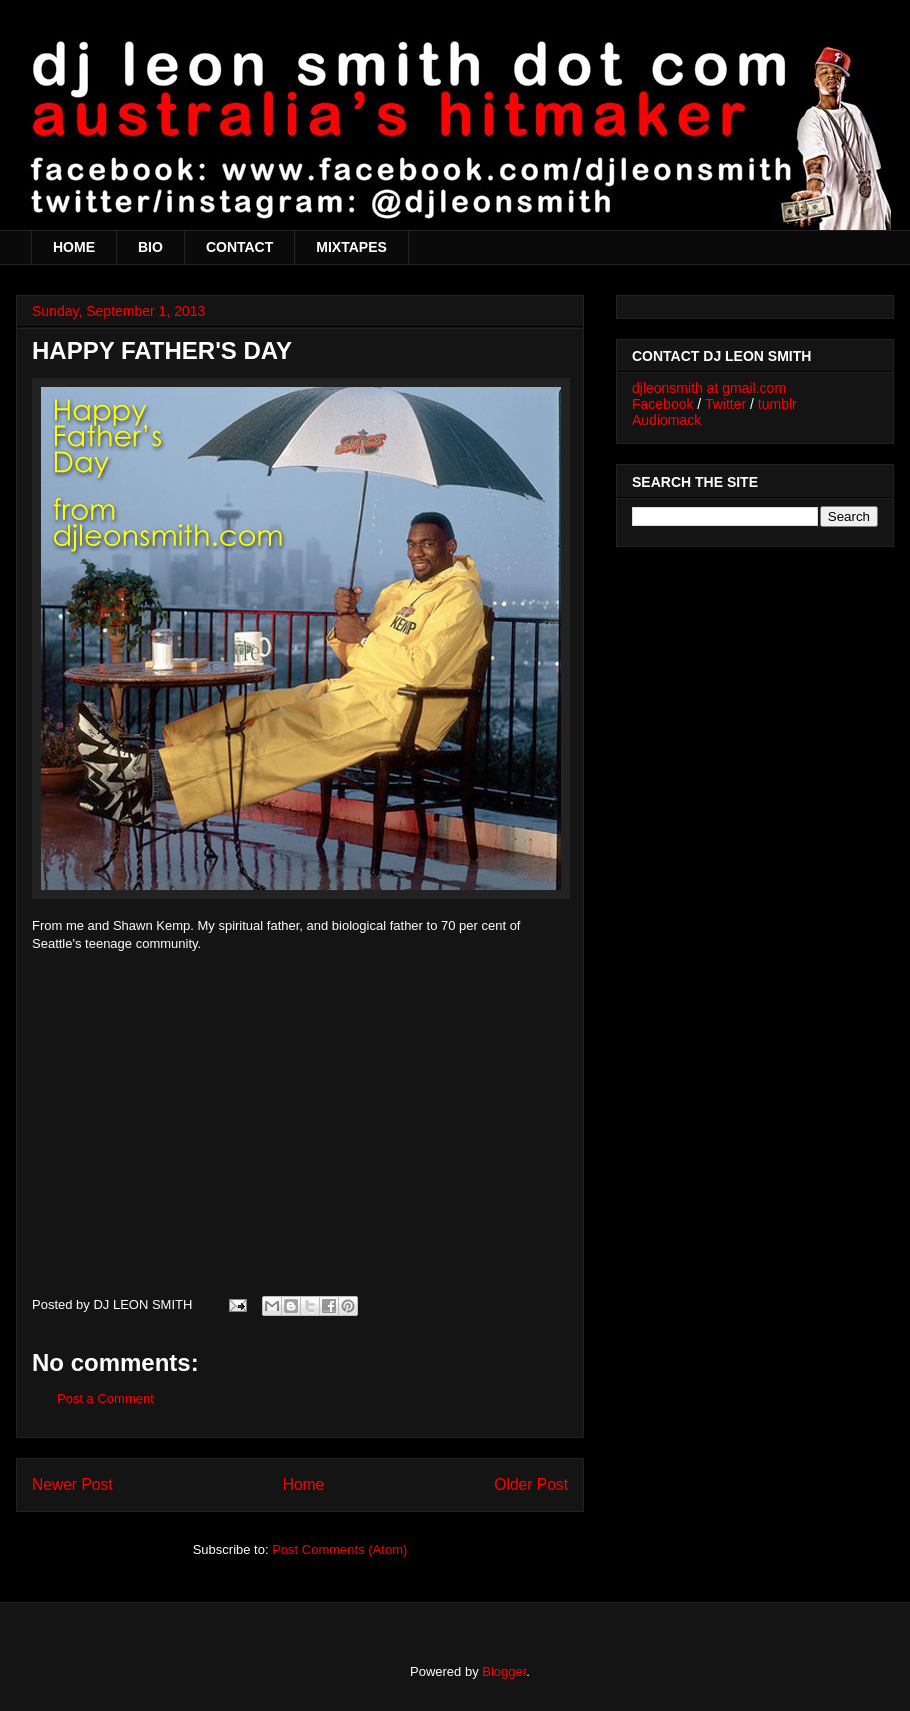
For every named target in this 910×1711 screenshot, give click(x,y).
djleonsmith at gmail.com (709, 388)
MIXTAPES (351, 247)
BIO (150, 247)
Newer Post (72, 1484)
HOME (74, 247)
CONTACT (239, 247)
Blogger (504, 1671)
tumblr (777, 404)
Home (304, 1484)
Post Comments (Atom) (339, 1549)
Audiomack (666, 420)
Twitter (725, 404)
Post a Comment (105, 1398)
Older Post (531, 1484)
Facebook (662, 404)
